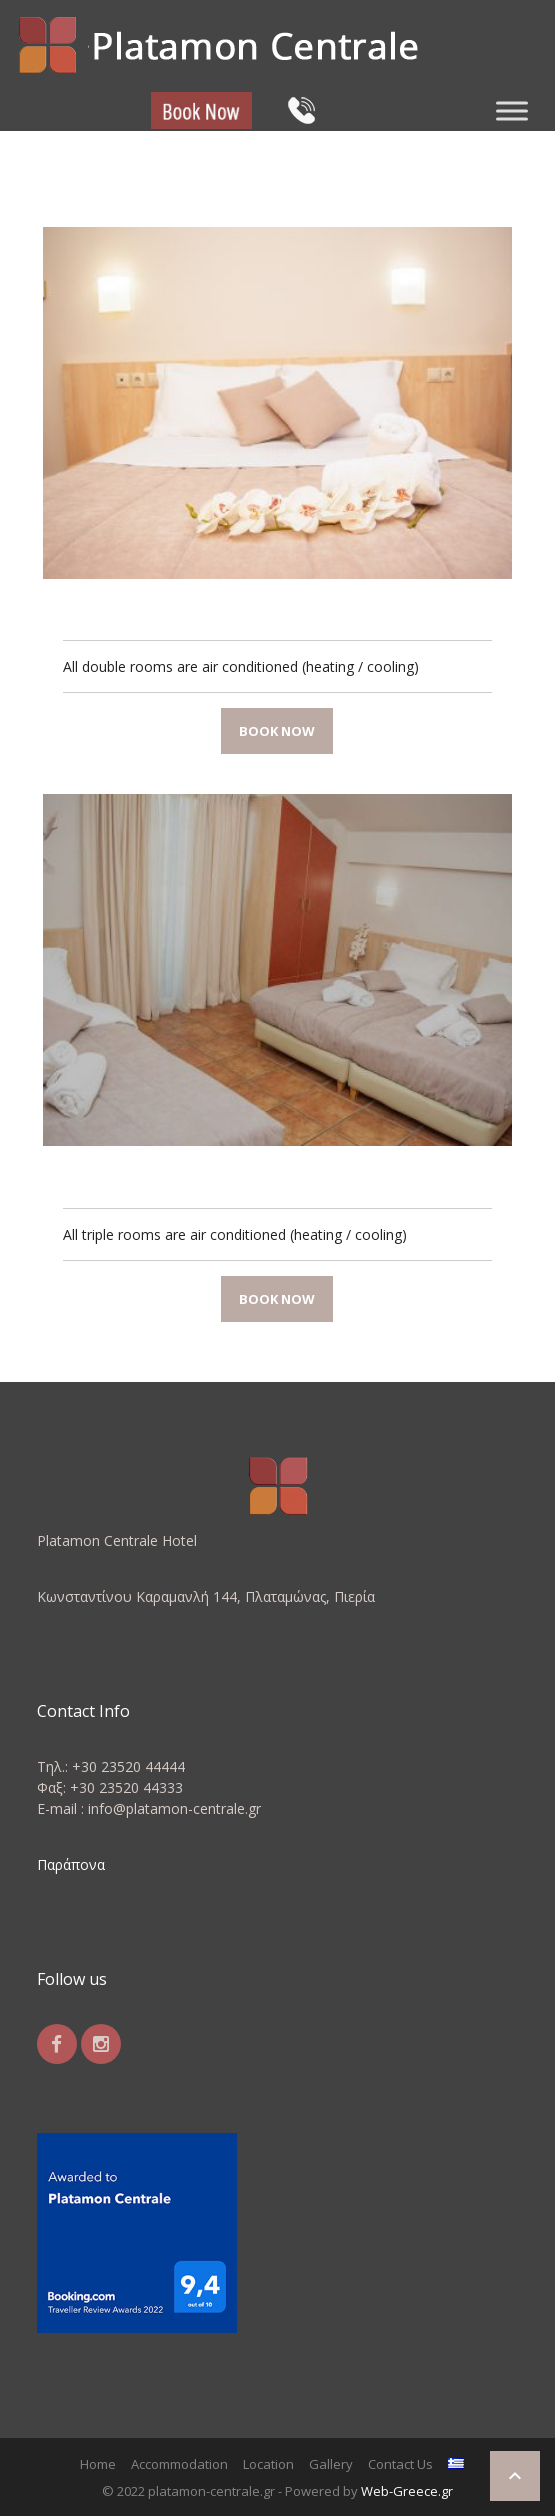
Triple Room (116, 1176)
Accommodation (179, 2464)
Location (268, 2464)
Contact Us (400, 2464)
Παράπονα (71, 1864)
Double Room (121, 609)
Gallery (331, 2464)
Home (98, 2464)
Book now (277, 731)
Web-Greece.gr (407, 2491)
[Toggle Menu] (512, 110)
